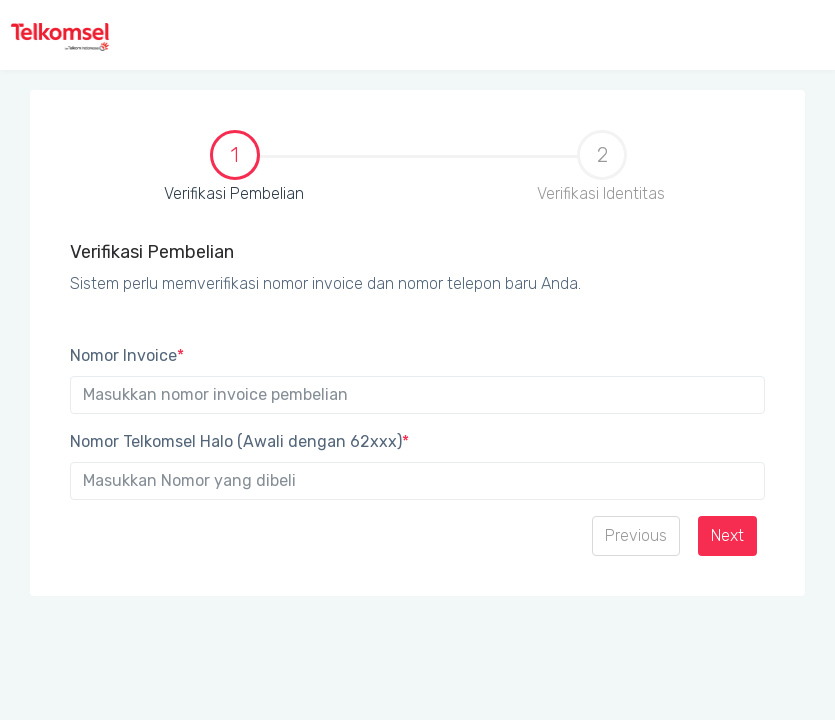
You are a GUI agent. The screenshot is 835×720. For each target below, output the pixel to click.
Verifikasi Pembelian (181, 168)
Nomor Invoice (127, 355)
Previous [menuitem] (636, 535)
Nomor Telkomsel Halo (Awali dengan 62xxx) (239, 441)
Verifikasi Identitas (601, 166)
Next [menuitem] (727, 535)
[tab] (234, 176)
